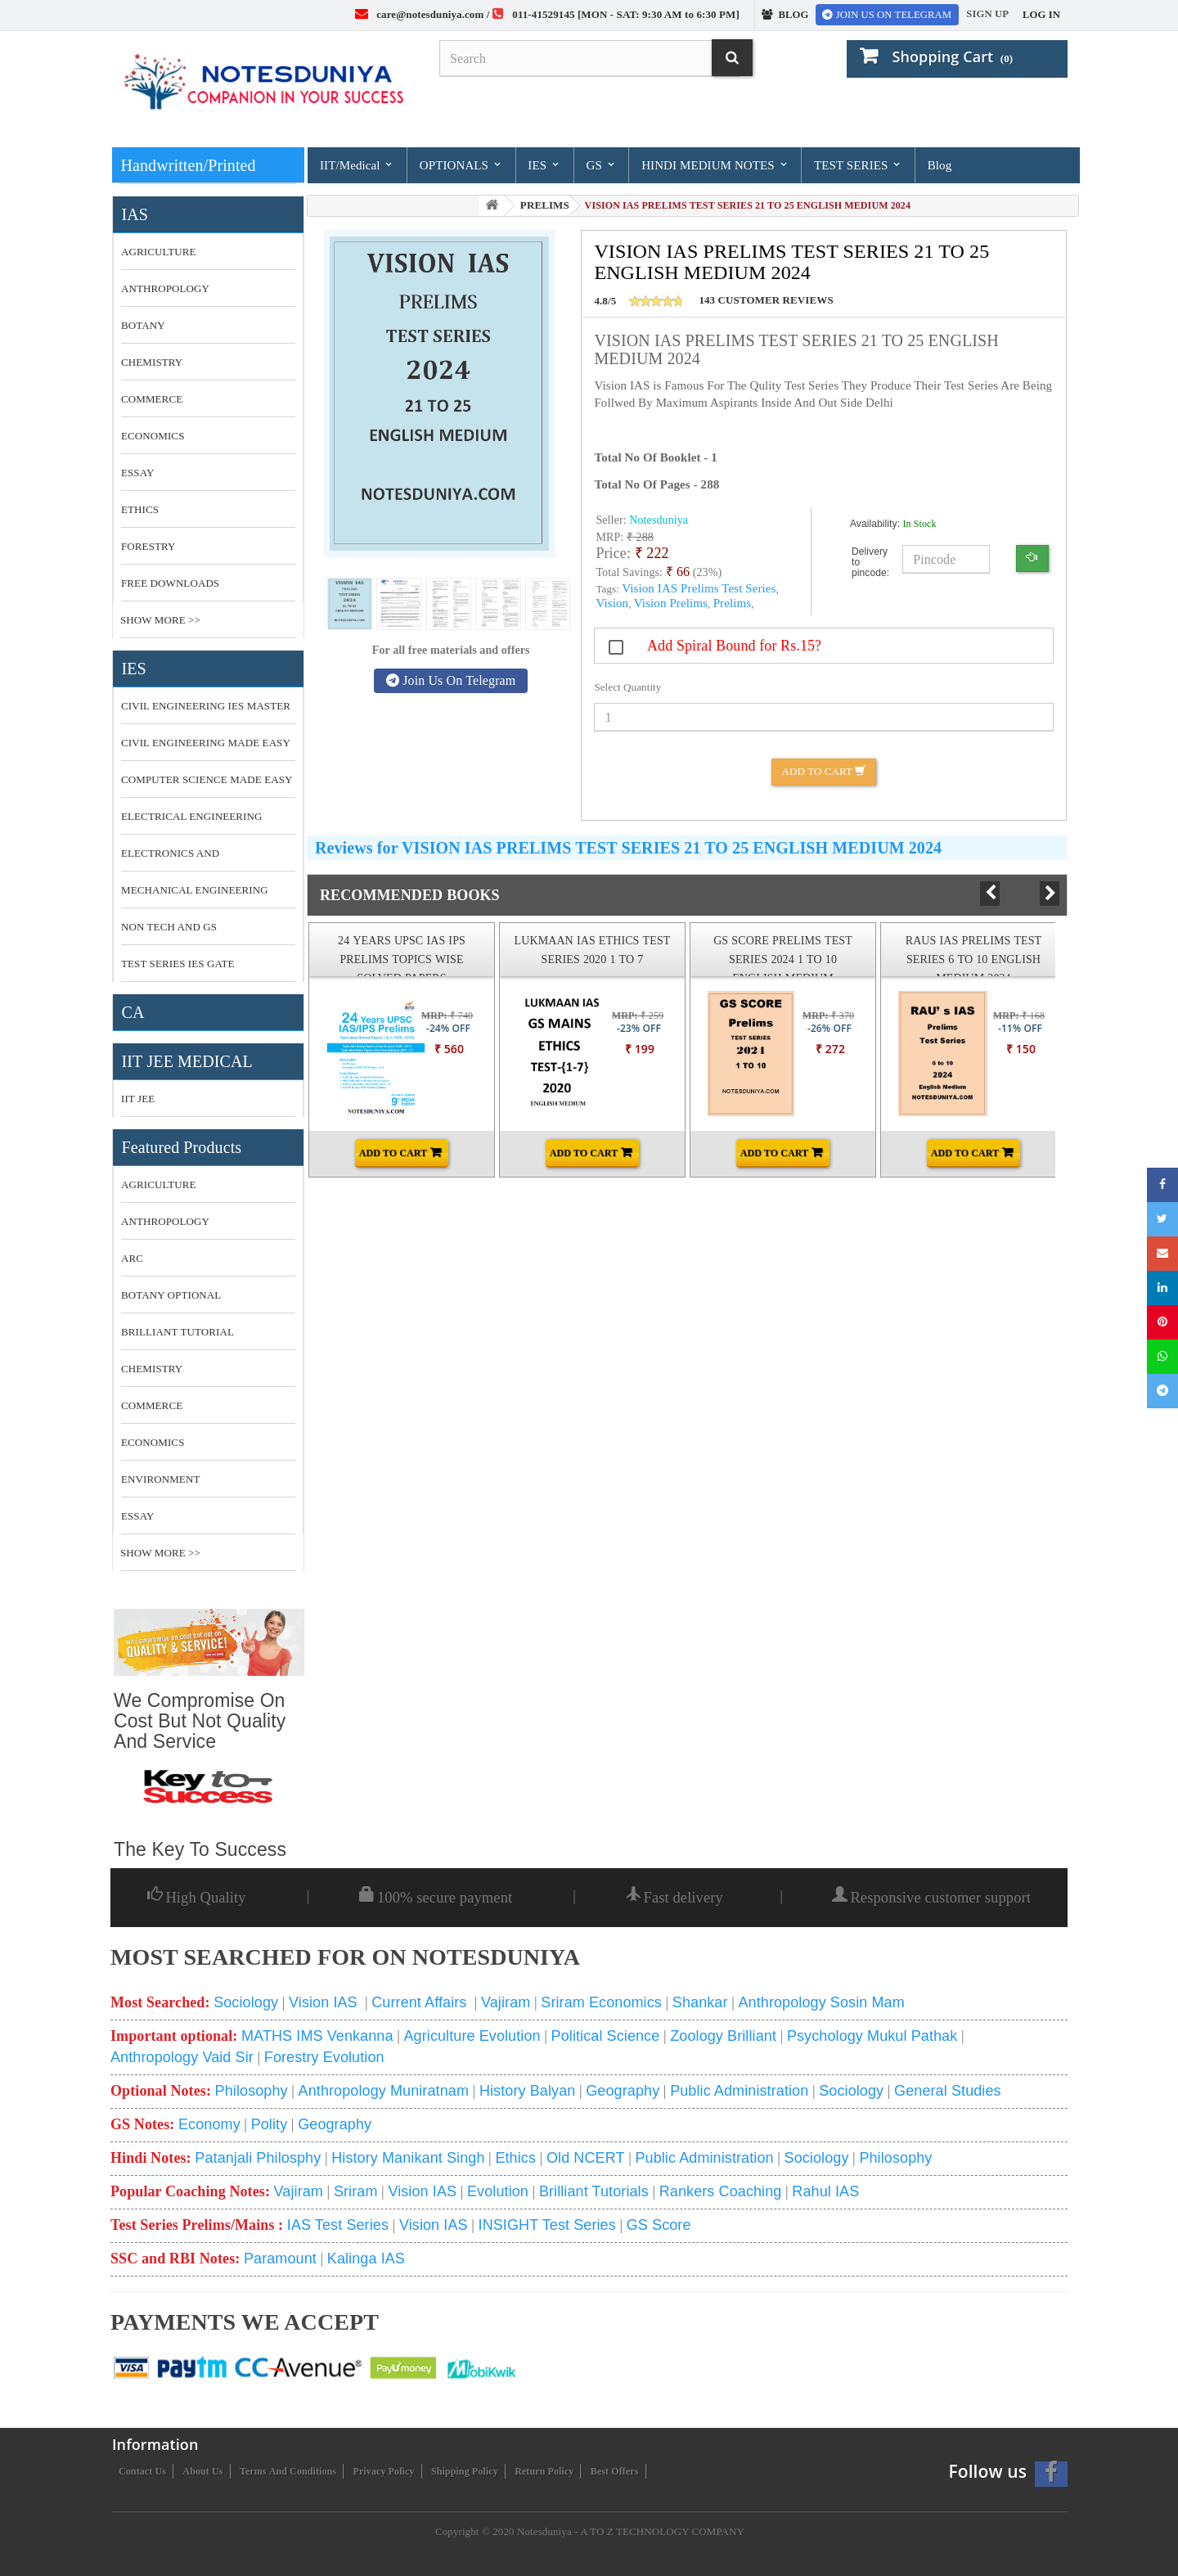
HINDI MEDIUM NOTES (715, 165)
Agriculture (158, 1184)
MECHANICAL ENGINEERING (194, 890)
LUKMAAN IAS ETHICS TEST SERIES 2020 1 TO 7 (593, 949)
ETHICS (140, 509)
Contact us (142, 2471)
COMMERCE (151, 399)
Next (1049, 893)
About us (202, 2471)
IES (544, 165)
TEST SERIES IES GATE (178, 963)
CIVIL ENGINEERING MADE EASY (205, 742)
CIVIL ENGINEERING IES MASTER (205, 706)
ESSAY (137, 472)
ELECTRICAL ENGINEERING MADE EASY (192, 822)
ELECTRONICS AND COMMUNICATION (170, 859)
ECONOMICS (152, 436)
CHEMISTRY (151, 362)
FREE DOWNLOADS (170, 583)
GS (601, 165)
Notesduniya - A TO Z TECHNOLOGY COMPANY (630, 2531)
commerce (151, 1405)
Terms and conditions (288, 2471)
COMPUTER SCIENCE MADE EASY (207, 779)
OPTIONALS (461, 165)
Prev (1003, 892)
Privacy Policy (384, 2471)
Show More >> (160, 620)
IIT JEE (138, 1098)
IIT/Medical (357, 165)
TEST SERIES (858, 165)
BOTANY (143, 325)
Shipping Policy (464, 2471)
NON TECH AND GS (169, 927)
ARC (132, 1258)
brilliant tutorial (177, 1332)
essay (137, 1516)
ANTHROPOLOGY (165, 288)
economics (152, 1442)
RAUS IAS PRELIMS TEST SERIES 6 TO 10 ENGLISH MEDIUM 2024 (974, 959)
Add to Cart (824, 771)
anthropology (165, 1221)
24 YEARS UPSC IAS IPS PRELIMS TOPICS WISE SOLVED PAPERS (401, 959)
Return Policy (544, 2471)
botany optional (171, 1295)
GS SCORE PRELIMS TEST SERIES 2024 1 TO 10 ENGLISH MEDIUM (782, 959)
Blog (940, 165)
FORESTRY (148, 546)
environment (160, 1479)
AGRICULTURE (158, 251)
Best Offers (615, 2471)
